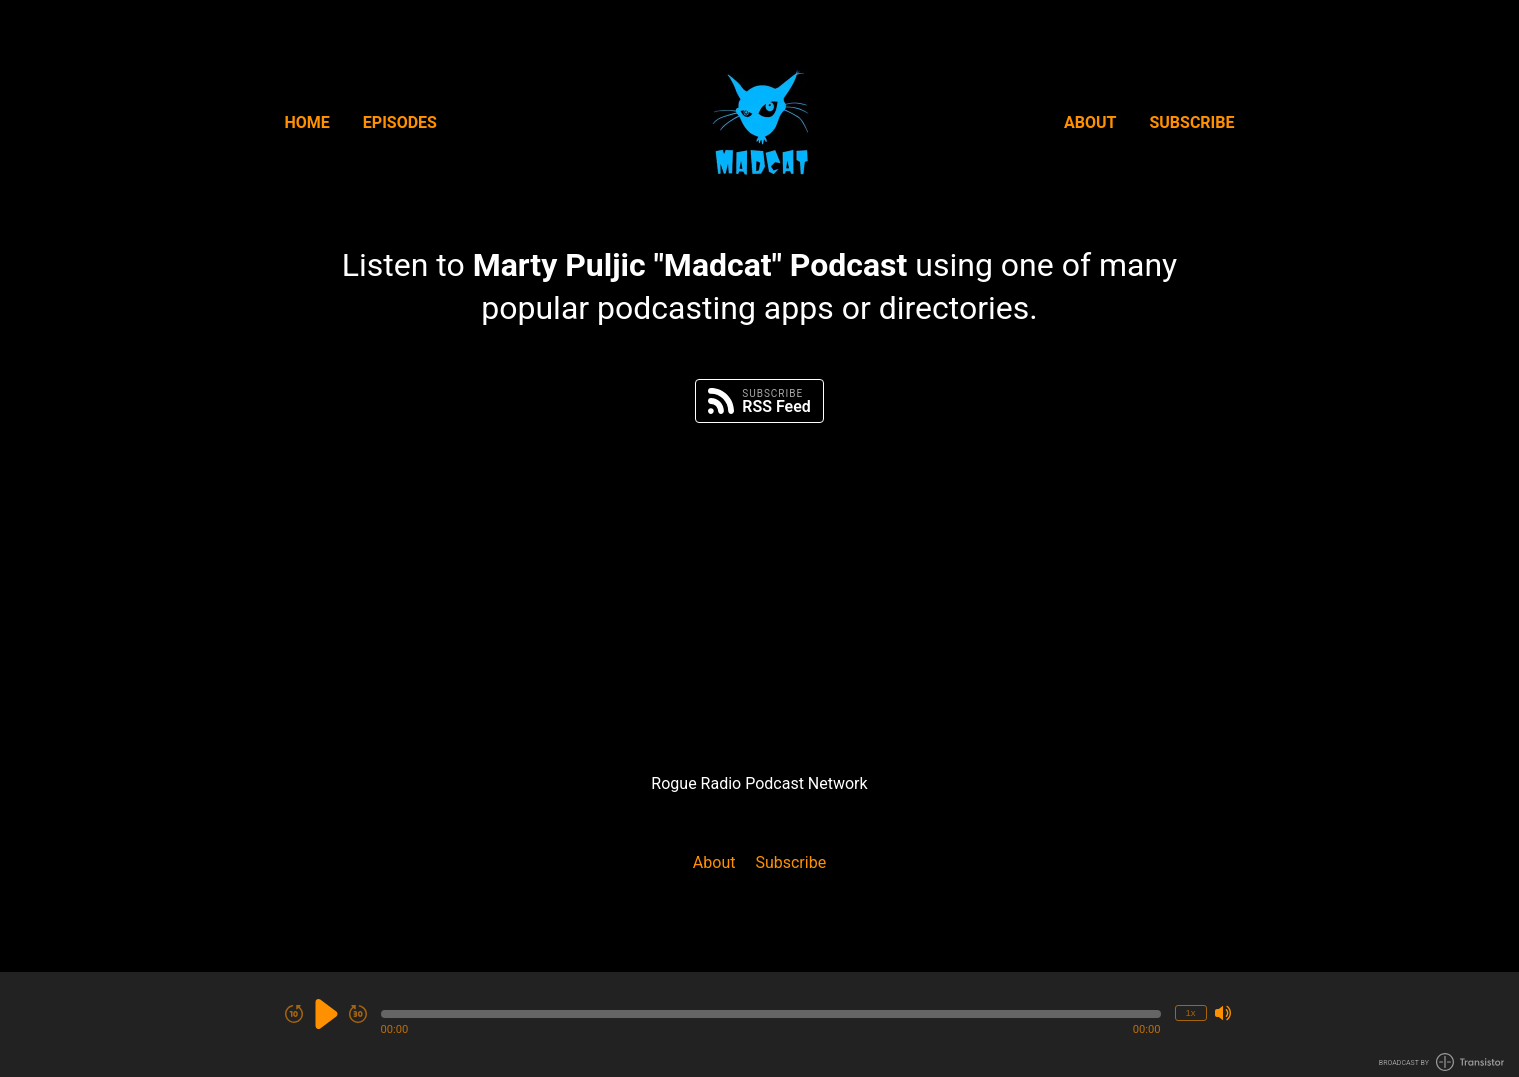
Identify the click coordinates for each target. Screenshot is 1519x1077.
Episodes (400, 122)
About (1090, 122)
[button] (771, 1014)
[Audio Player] (759, 1024)
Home (307, 122)
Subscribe (1191, 122)
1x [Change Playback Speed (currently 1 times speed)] (1190, 1012)
